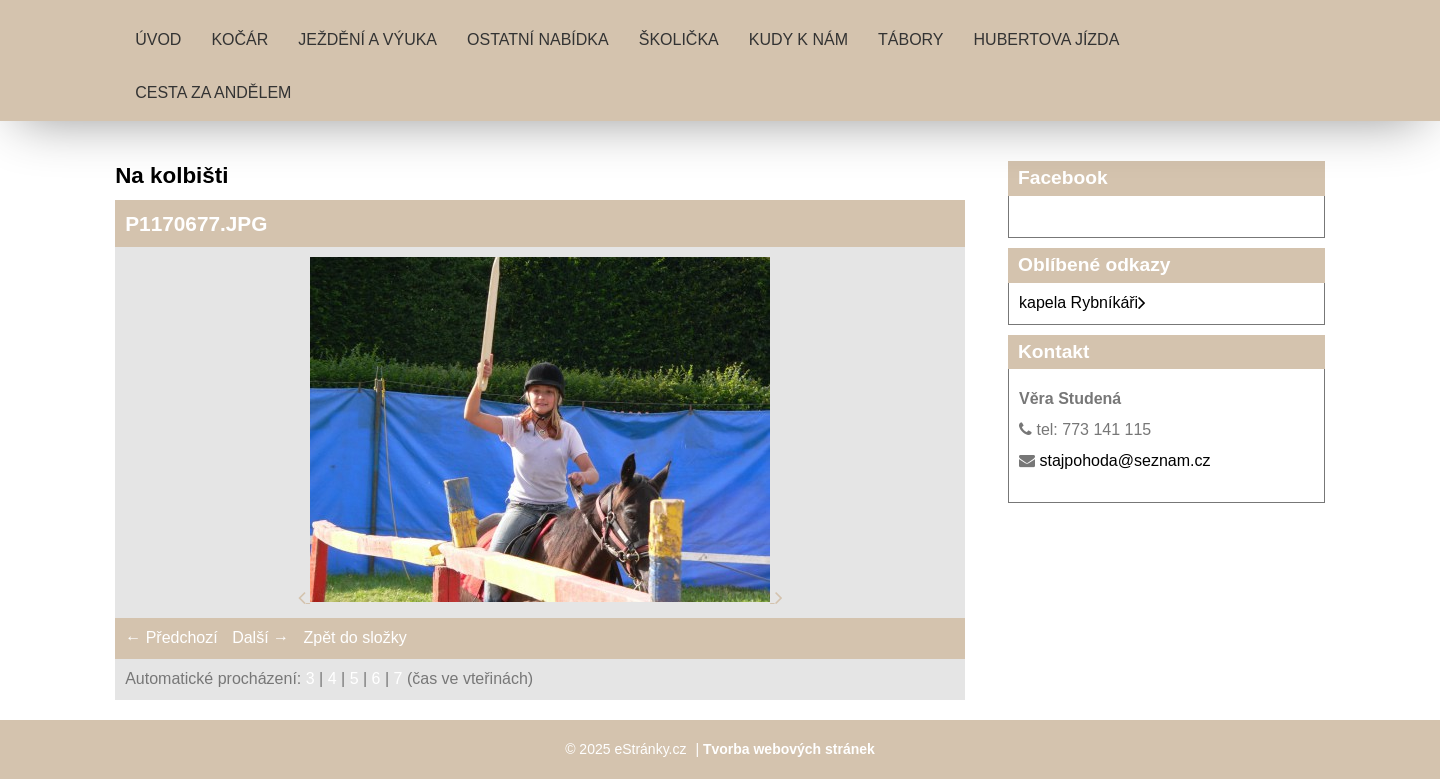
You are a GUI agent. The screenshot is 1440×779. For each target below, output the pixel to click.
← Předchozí (171, 637)
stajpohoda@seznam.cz (1124, 460)
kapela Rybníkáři (1082, 302)
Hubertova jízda (1047, 39)
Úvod (158, 39)
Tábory (911, 39)
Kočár (239, 39)
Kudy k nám (798, 39)
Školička (679, 39)
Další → (260, 637)
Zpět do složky (354, 637)
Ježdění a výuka (367, 39)
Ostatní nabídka (538, 39)
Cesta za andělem (213, 92)
